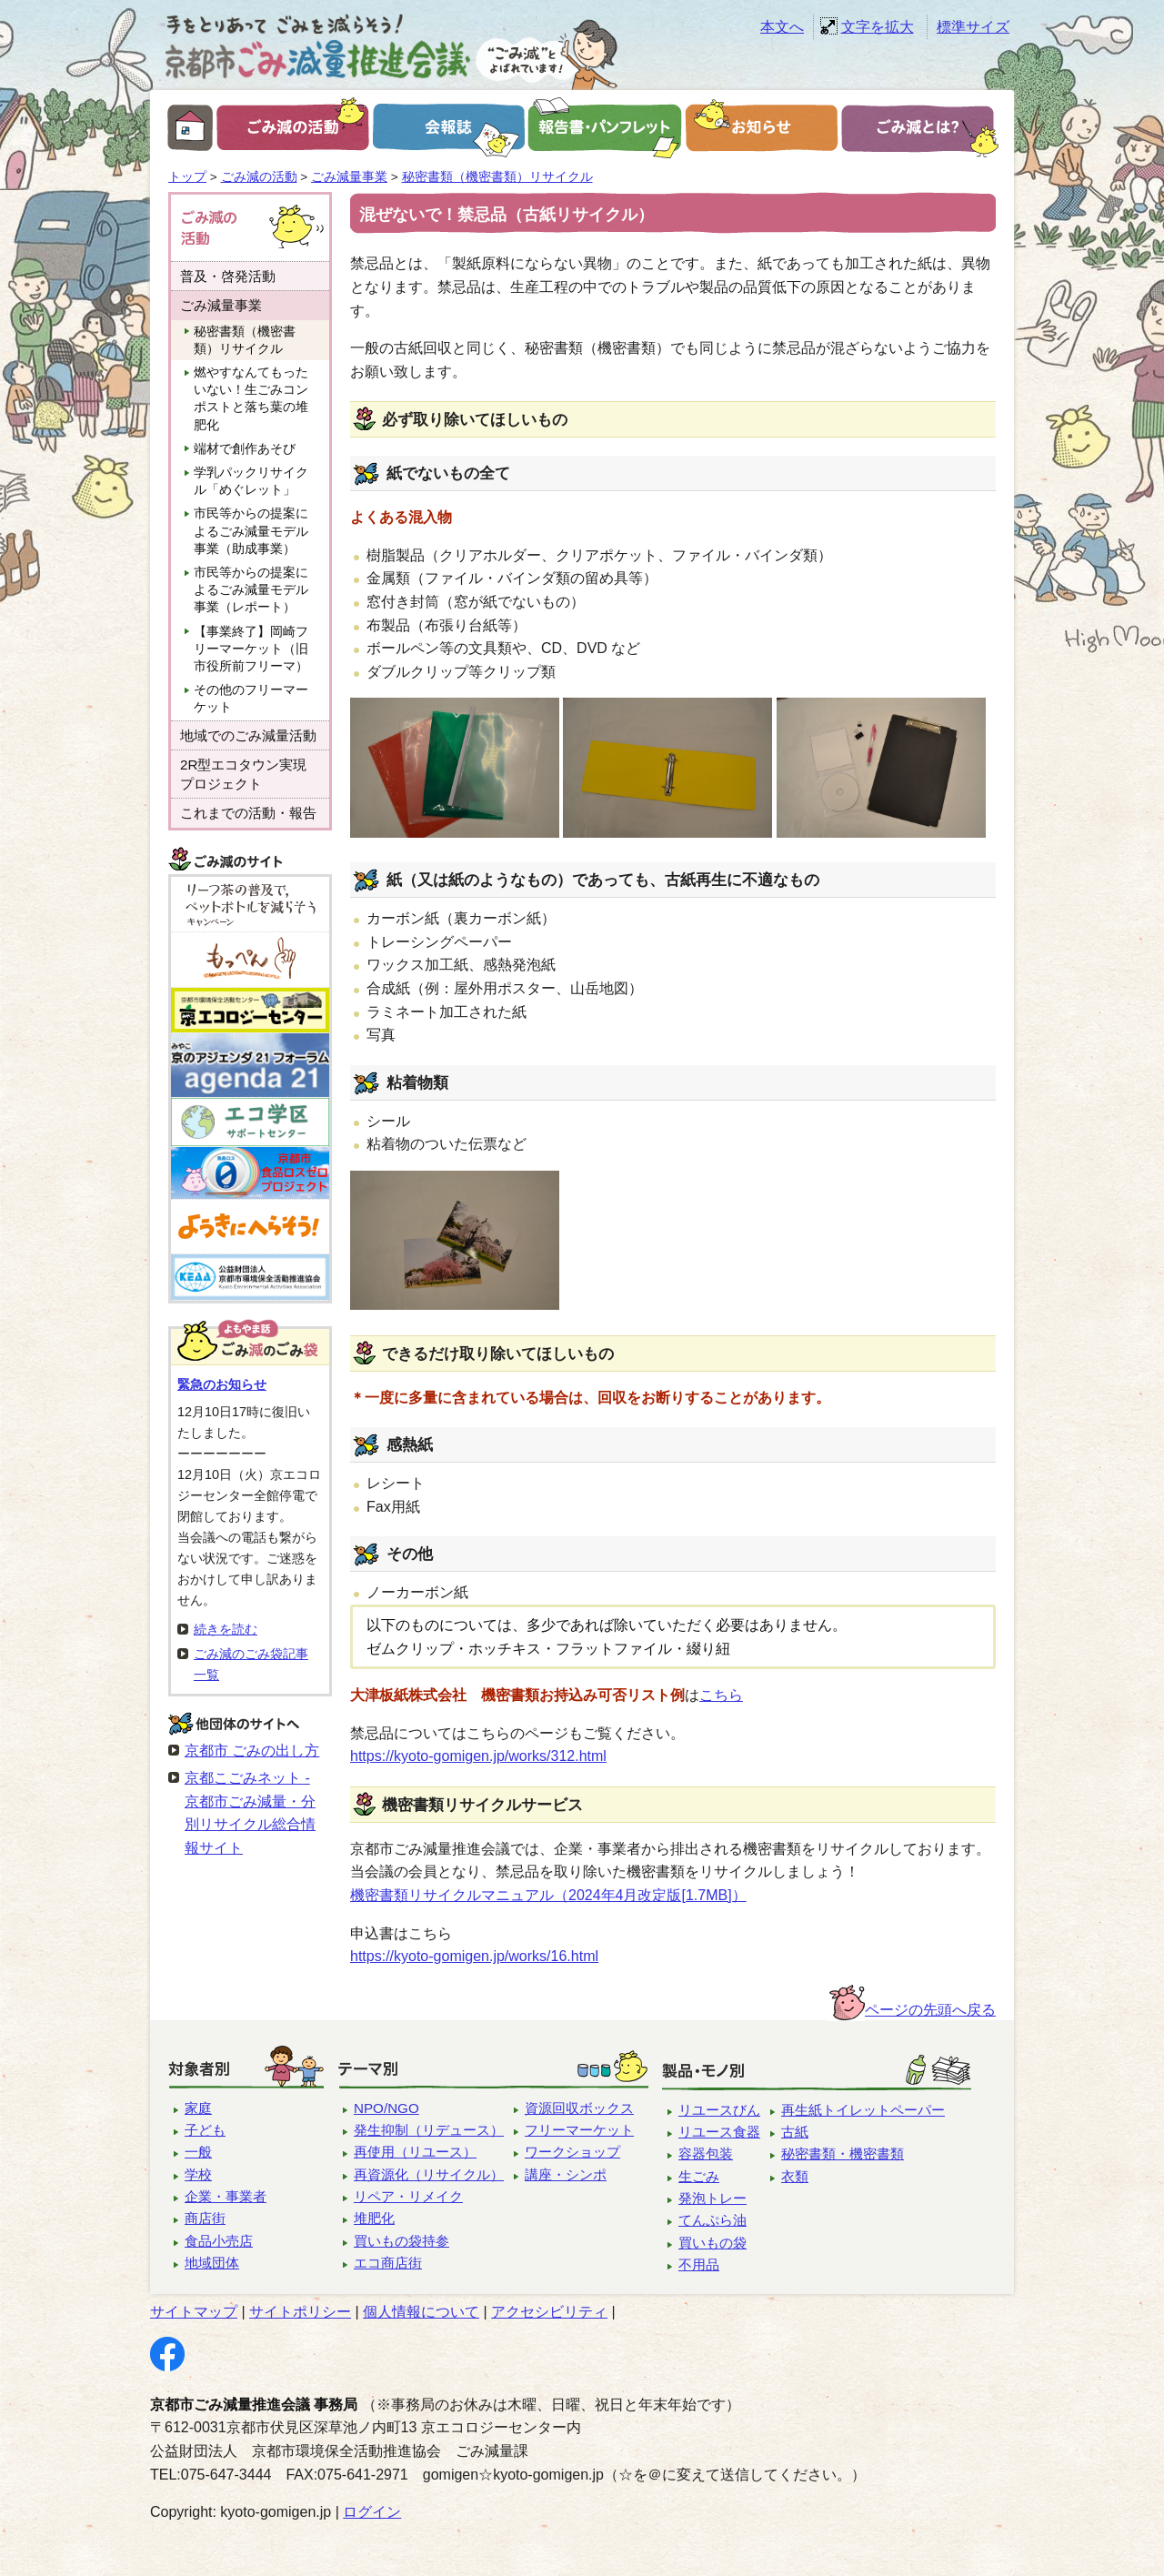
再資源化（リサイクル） (429, 2174)
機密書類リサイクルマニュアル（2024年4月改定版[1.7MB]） (548, 1895)
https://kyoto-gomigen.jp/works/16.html (474, 1956)
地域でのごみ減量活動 (248, 735)
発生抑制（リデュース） (429, 2130)
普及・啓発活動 (228, 276)
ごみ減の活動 (259, 177)
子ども (205, 2130)
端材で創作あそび (245, 449)
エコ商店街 (388, 2262)
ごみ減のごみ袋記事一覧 (251, 1664)
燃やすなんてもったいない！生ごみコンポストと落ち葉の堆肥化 (251, 399)
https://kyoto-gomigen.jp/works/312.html (478, 1756)
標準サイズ (973, 27)
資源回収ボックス (579, 2108)
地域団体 (212, 2262)
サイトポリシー (300, 2311)
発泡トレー (712, 2198)
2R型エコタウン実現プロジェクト (243, 774)
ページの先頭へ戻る (930, 2010)
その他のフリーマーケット (251, 698)
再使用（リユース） (415, 2151)
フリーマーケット (579, 2130)
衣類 (794, 2176)
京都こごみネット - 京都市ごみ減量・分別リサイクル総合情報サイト (250, 1813)
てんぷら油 (712, 2220)
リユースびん (719, 2110)
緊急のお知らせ (221, 1384)
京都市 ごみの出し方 (252, 1750)
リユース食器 (719, 2131)
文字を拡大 (877, 27)
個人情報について (421, 2311)
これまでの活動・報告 (248, 812)
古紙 (794, 2131)
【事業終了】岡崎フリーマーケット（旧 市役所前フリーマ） (257, 649)
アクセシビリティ (549, 2311)
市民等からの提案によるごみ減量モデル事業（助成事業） (251, 531)
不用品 (698, 2264)
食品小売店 (219, 2241)
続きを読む (225, 1629)
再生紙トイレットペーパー (863, 2110)
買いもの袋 (712, 2242)
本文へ (782, 27)
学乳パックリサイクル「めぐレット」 (251, 481)
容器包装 (705, 2153)
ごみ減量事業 (349, 177)
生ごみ (698, 2176)
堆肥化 (374, 2218)
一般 (198, 2151)
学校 (198, 2174)
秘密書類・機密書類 (842, 2153)
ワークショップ (572, 2151)
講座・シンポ (566, 2174)
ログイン (372, 2512)
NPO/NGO (386, 2108)
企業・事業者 (225, 2196)
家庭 (198, 2108)
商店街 (205, 2218)
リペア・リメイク (408, 2196)
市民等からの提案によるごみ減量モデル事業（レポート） (251, 590)
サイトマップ (193, 2311)
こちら (721, 1695)
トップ (187, 177)
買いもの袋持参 (401, 2241)
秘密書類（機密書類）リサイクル (497, 177)
